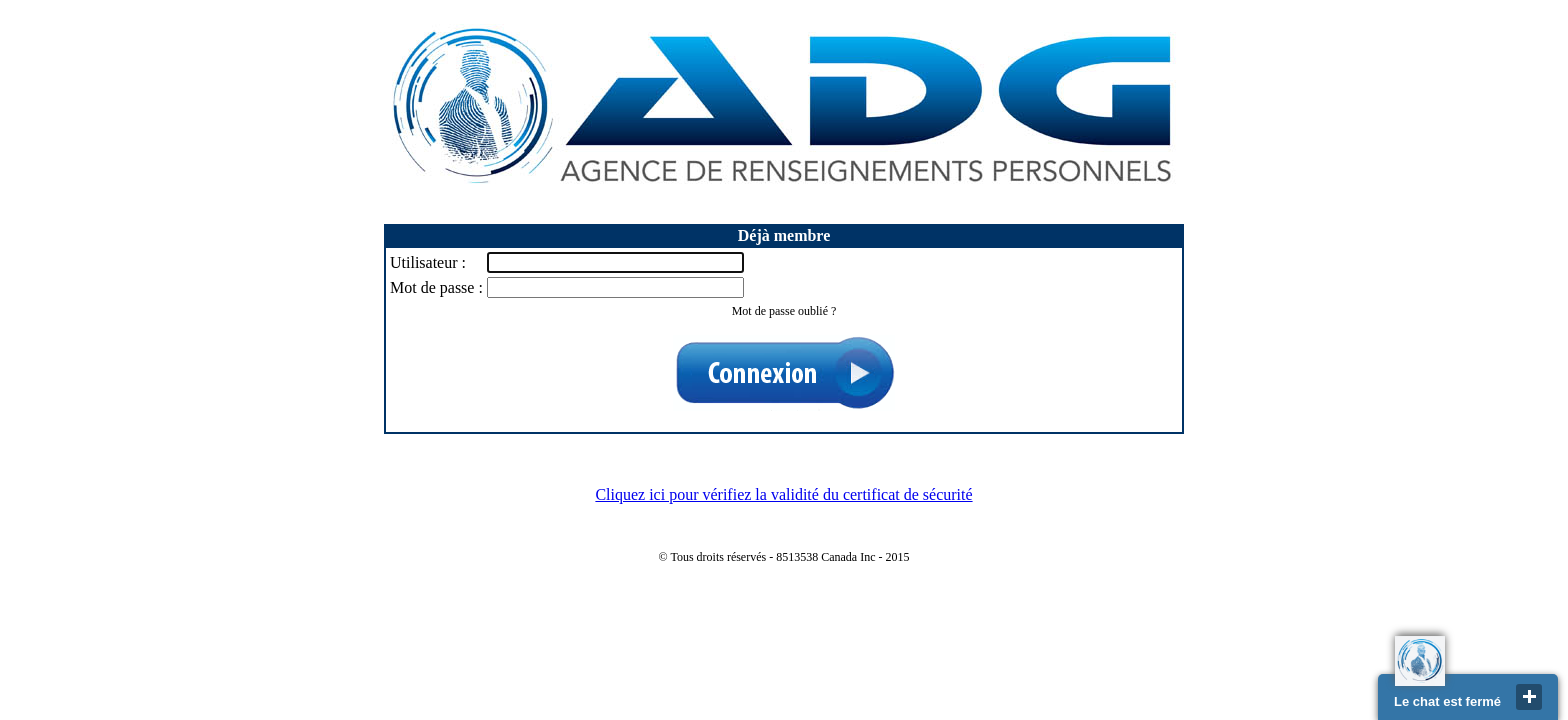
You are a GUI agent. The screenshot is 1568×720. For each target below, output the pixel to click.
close (1529, 697)
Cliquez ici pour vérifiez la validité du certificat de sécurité (783, 494)
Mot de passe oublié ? (784, 311)
